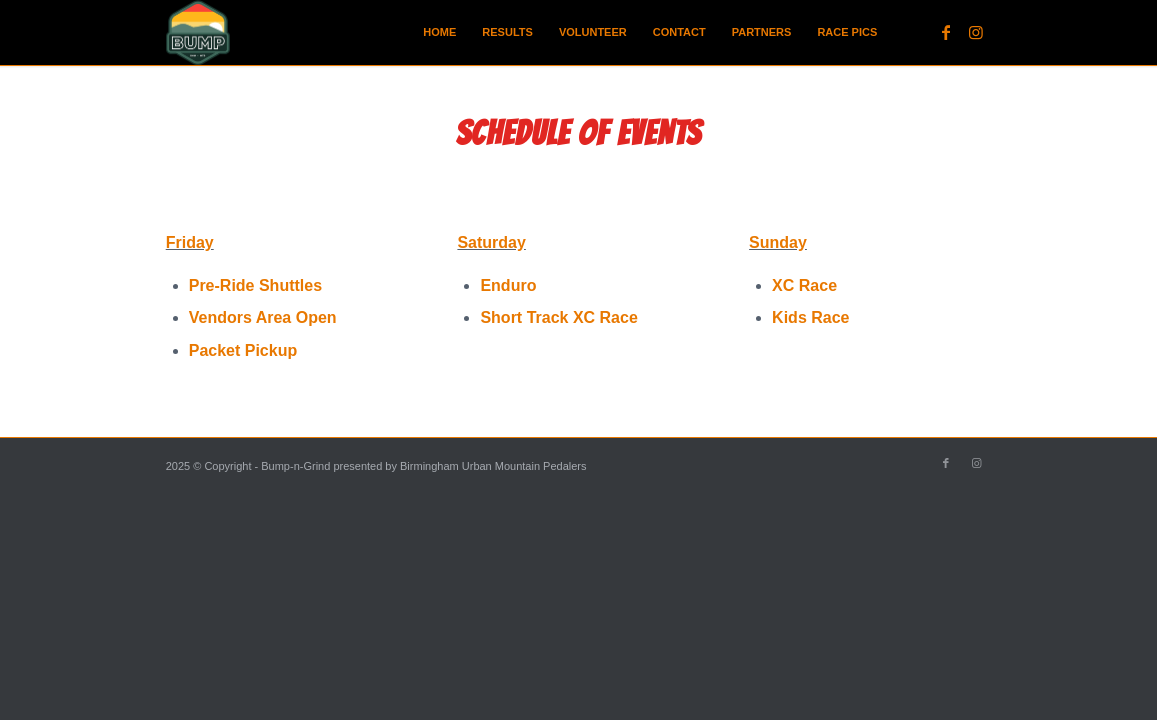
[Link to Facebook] (946, 32)
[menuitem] (439, 32)
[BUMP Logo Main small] (198, 32)
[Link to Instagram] (976, 32)
